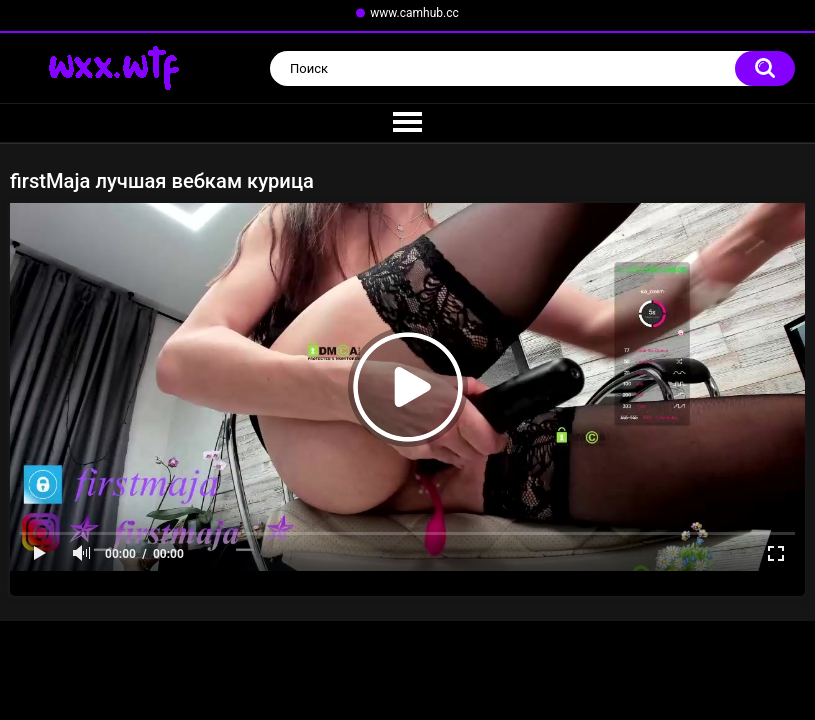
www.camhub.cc (414, 13)
